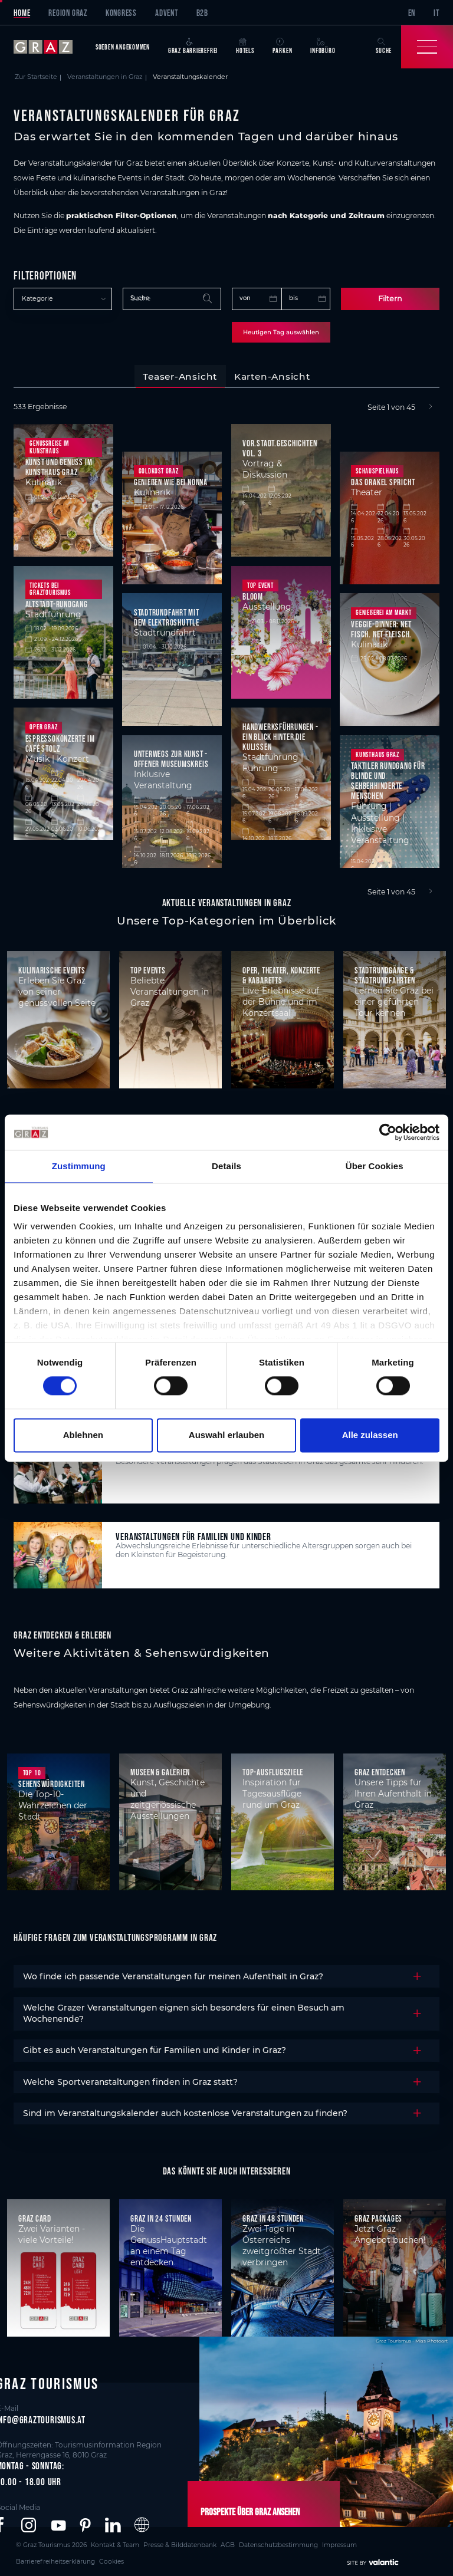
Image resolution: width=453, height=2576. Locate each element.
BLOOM (252, 595)
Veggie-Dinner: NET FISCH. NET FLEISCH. (381, 627)
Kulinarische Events (52, 968)
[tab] (180, 375)
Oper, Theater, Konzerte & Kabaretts (281, 973)
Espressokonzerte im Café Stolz (60, 742)
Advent (166, 13)
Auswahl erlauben (226, 1435)
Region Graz (67, 13)
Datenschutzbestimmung (234, 2541)
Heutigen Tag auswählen (281, 331)
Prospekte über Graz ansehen (241, 2511)
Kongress (121, 13)
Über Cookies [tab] (374, 1166)
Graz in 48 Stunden (273, 2217)
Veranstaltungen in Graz (105, 77)
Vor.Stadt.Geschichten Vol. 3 (279, 446)
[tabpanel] (226, 648)
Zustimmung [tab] (79, 1166)
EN (412, 13)
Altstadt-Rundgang (56, 602)
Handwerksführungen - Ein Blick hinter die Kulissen (280, 735)
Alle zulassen (370, 1435)
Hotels (245, 46)
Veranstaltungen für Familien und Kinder (193, 1534)
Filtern (390, 298)
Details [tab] (226, 1166)
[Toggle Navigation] (427, 46)
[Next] (430, 406)
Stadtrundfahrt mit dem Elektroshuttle (166, 616)
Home (22, 13)
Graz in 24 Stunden (161, 2217)
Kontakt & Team (97, 2541)
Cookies (387, 2541)
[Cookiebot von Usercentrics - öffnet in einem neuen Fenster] (387, 1132)
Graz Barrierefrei (193, 46)
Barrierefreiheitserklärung (339, 2541)
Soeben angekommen (123, 47)
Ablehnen (83, 1435)
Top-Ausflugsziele (272, 1771)
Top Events (148, 968)
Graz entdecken (379, 1771)
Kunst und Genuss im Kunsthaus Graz (59, 466)
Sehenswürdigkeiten (51, 1783)
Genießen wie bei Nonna (171, 481)
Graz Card (34, 2217)
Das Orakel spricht (383, 481)
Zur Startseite (36, 77)
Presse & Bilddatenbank (152, 2541)
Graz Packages (378, 2217)
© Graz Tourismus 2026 (45, 2541)
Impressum (286, 2541)
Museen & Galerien (160, 1771)
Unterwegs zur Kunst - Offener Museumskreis (171, 758)
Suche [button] (384, 46)
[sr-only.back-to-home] (50, 46)
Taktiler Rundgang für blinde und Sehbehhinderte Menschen (388, 779)
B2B (202, 13)
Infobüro (322, 46)
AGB (191, 2541)
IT (436, 13)
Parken (283, 46)
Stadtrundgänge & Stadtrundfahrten (384, 973)
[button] (29, 2524)
